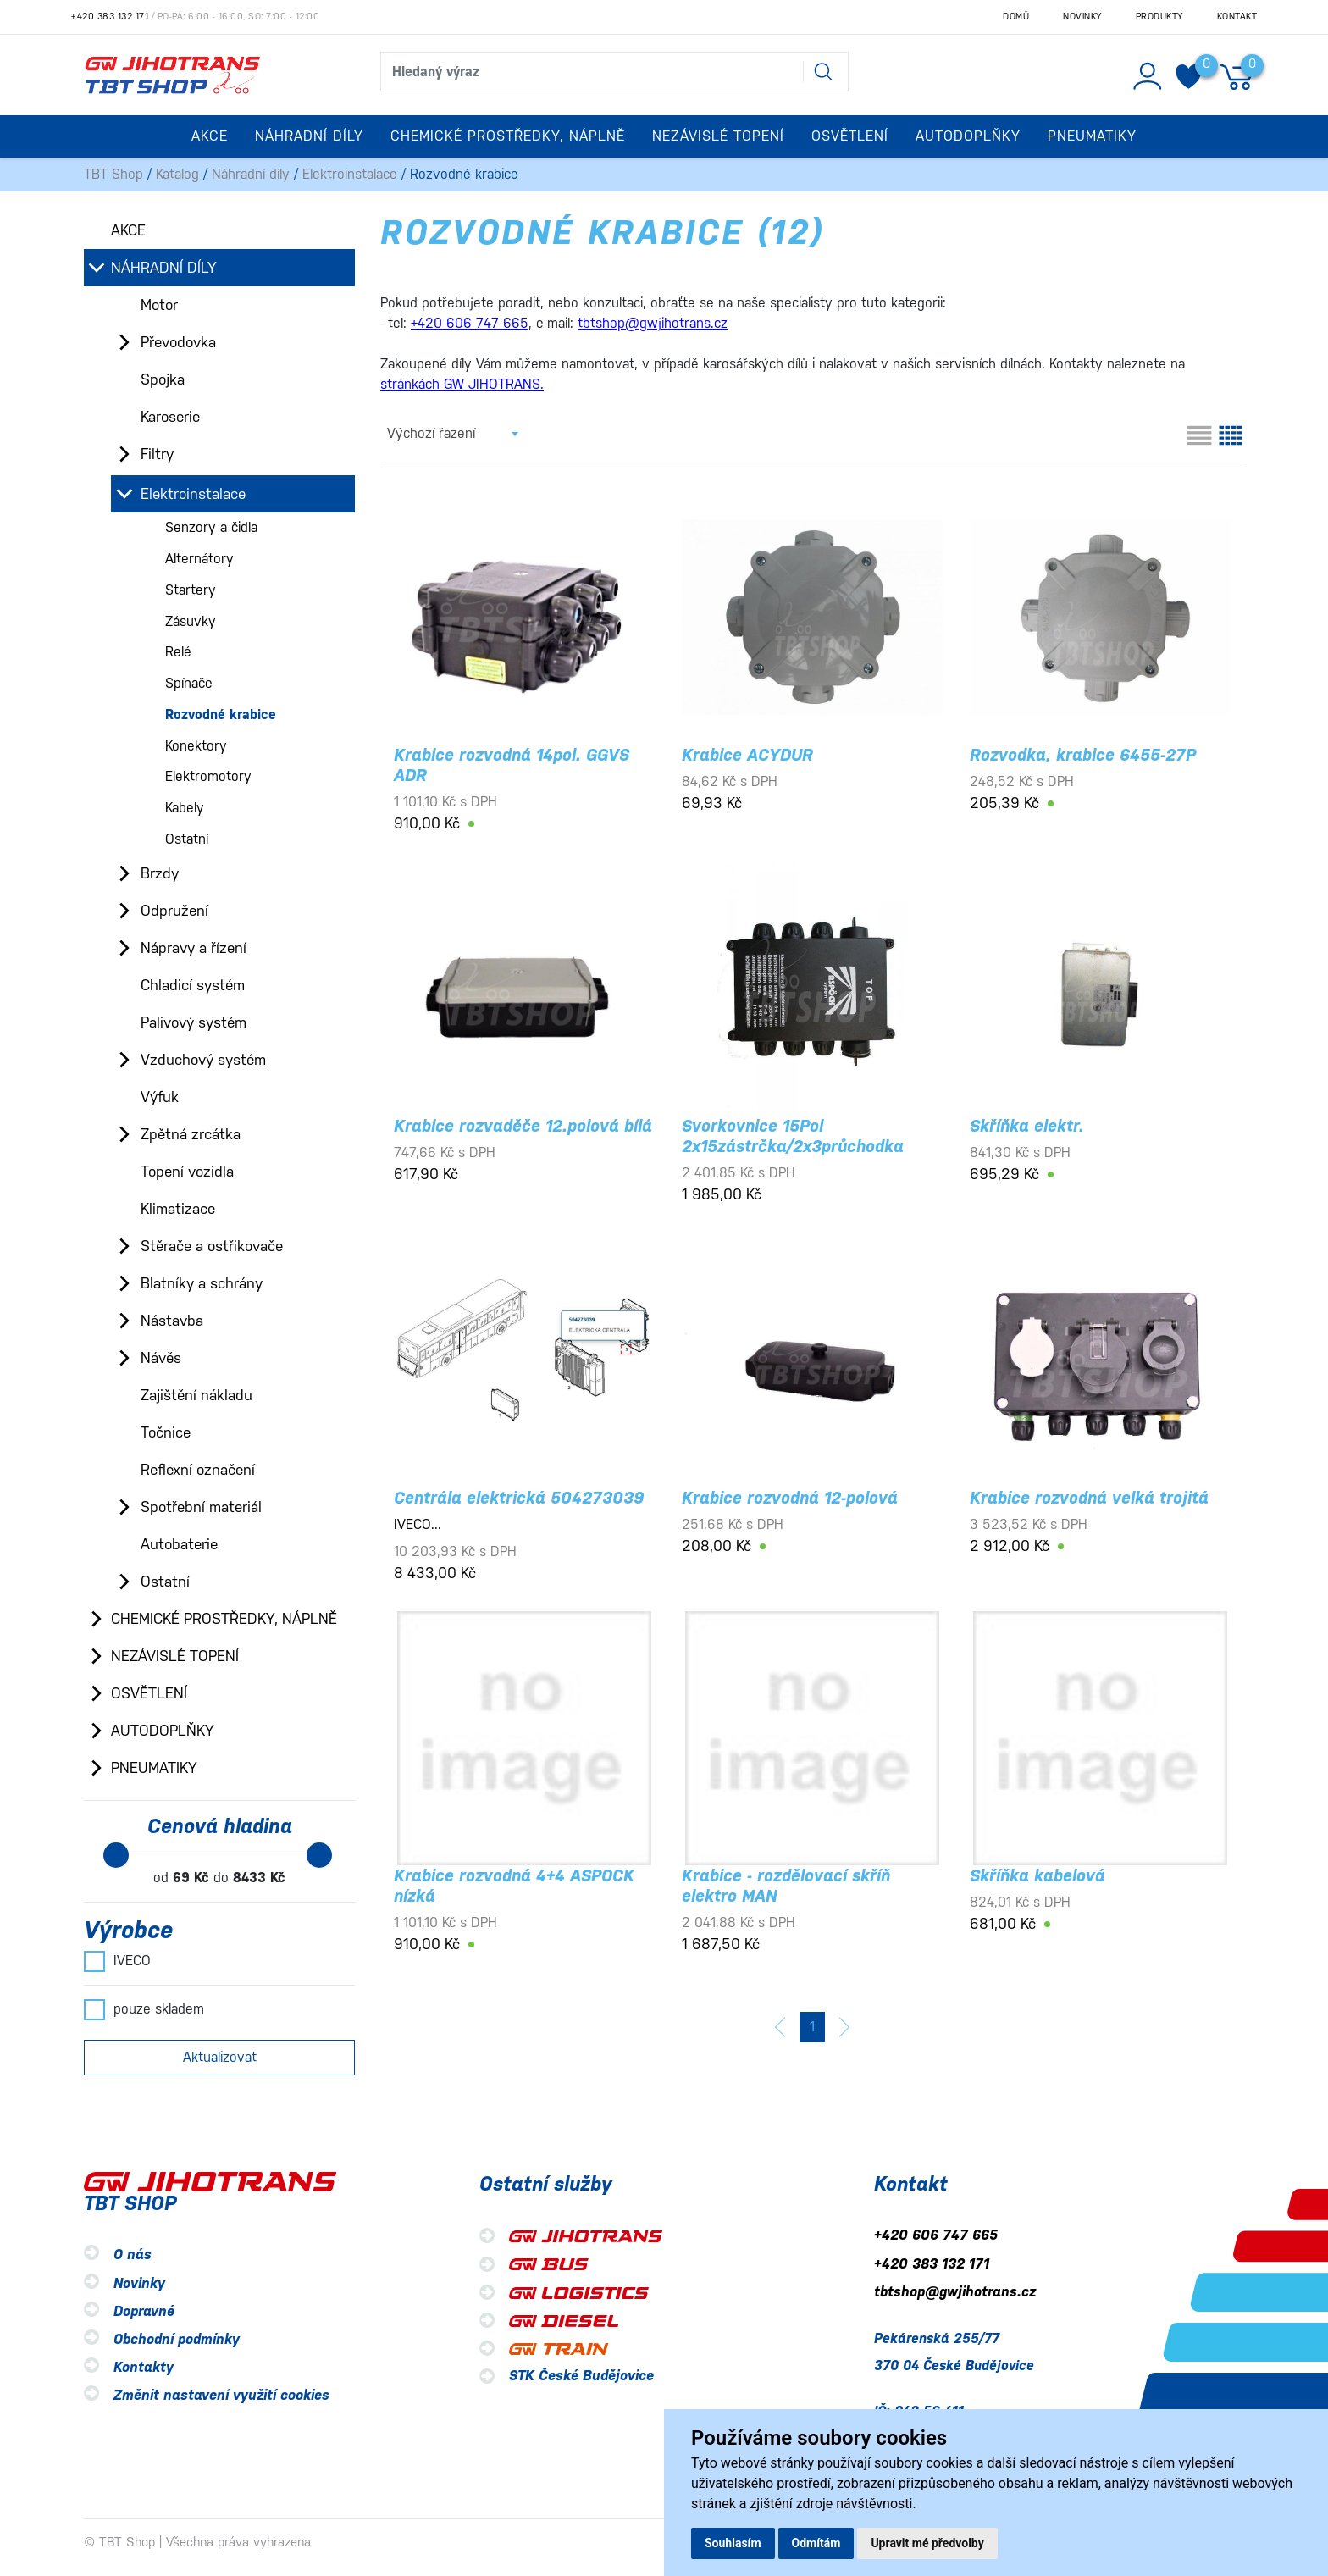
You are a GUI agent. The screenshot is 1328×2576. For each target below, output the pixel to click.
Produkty (1159, 16)
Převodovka (178, 342)
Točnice (166, 1432)
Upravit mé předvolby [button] (927, 2543)
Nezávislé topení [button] (718, 136)
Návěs (161, 1357)
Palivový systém (193, 1022)
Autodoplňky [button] (968, 136)
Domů (1016, 16)
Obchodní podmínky (176, 2339)
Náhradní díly (251, 174)
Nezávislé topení (175, 1656)
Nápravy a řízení (193, 947)
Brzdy (160, 873)
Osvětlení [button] (849, 136)
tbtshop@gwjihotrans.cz (955, 2292)
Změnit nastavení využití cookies (221, 2395)
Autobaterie (179, 1544)
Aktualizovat (220, 2057)
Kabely (184, 808)
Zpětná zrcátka (191, 1134)
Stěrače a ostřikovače (212, 1246)
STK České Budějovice (581, 2376)
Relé (178, 652)
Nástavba (172, 1320)
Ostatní (186, 839)
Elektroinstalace (349, 174)
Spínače (189, 683)
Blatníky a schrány (202, 1283)
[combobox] (452, 434)
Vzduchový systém (203, 1059)
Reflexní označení (198, 1469)
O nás (132, 2255)
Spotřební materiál (201, 1507)
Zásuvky (190, 621)
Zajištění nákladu (196, 1395)
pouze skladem (144, 2009)
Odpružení (174, 910)
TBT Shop (113, 174)
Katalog (177, 174)
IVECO (117, 1961)
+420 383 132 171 (109, 16)
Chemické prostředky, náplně (224, 1618)
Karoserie (170, 416)
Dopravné (143, 2311)
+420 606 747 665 (936, 2236)
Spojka (163, 379)
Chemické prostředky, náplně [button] (507, 136)
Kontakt (1237, 16)
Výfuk (160, 1097)
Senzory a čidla (211, 527)
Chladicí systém (193, 985)
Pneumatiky (154, 1767)
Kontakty (143, 2367)
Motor (159, 304)
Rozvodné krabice (220, 714)
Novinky (1082, 16)
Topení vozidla (187, 1171)
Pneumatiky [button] (1092, 136)
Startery (190, 590)
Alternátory (199, 559)
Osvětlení (149, 1693)
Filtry (157, 454)
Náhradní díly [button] (309, 136)
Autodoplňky (162, 1730)
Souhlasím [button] (733, 2543)
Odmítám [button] (816, 2543)
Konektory (196, 746)
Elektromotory (208, 776)
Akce (209, 136)
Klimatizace (178, 1208)
